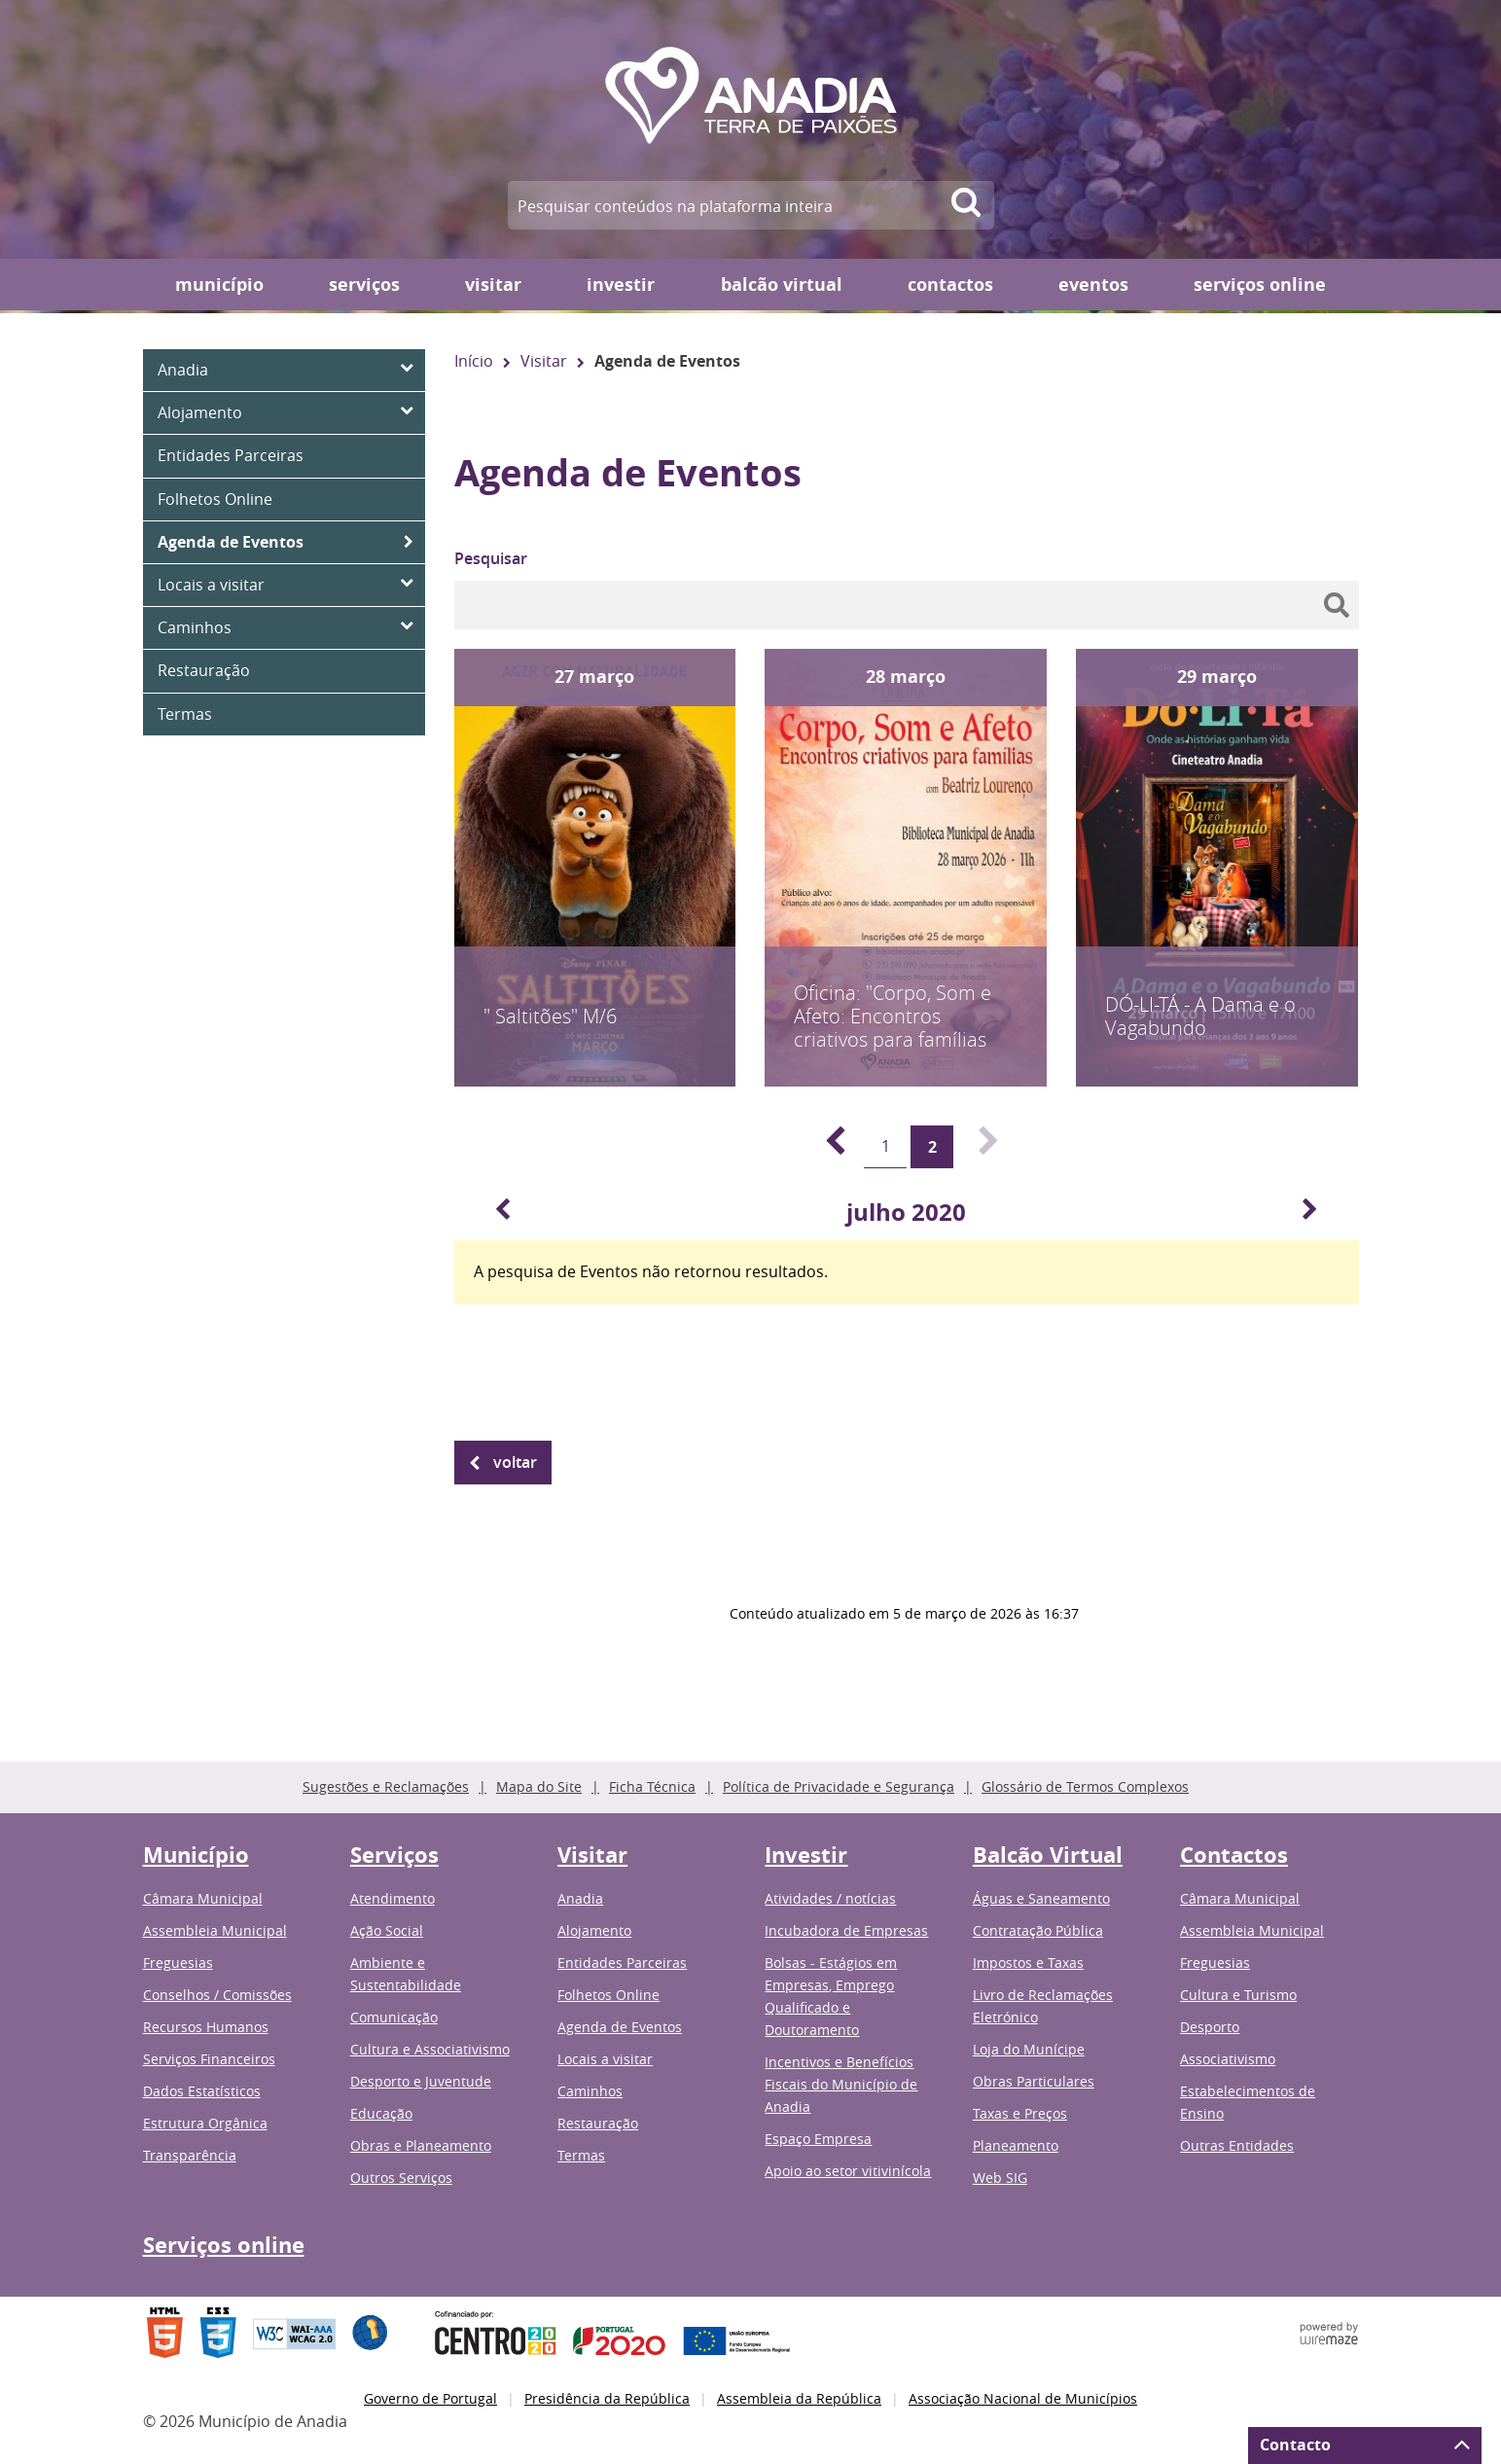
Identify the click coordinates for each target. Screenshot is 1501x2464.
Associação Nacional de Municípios (1023, 2398)
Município (219, 284)
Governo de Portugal (430, 2398)
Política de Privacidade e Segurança (838, 1786)
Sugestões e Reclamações (386, 1786)
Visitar (493, 284)
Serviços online (1260, 284)
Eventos (1093, 284)
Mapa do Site (539, 1786)
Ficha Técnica (652, 1786)
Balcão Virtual (781, 284)
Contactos (950, 284)
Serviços (364, 284)
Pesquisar (490, 558)
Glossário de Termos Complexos (1085, 1786)
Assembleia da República (799, 2398)
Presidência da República (607, 2398)
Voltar (515, 1462)
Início (473, 361)
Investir (621, 284)
